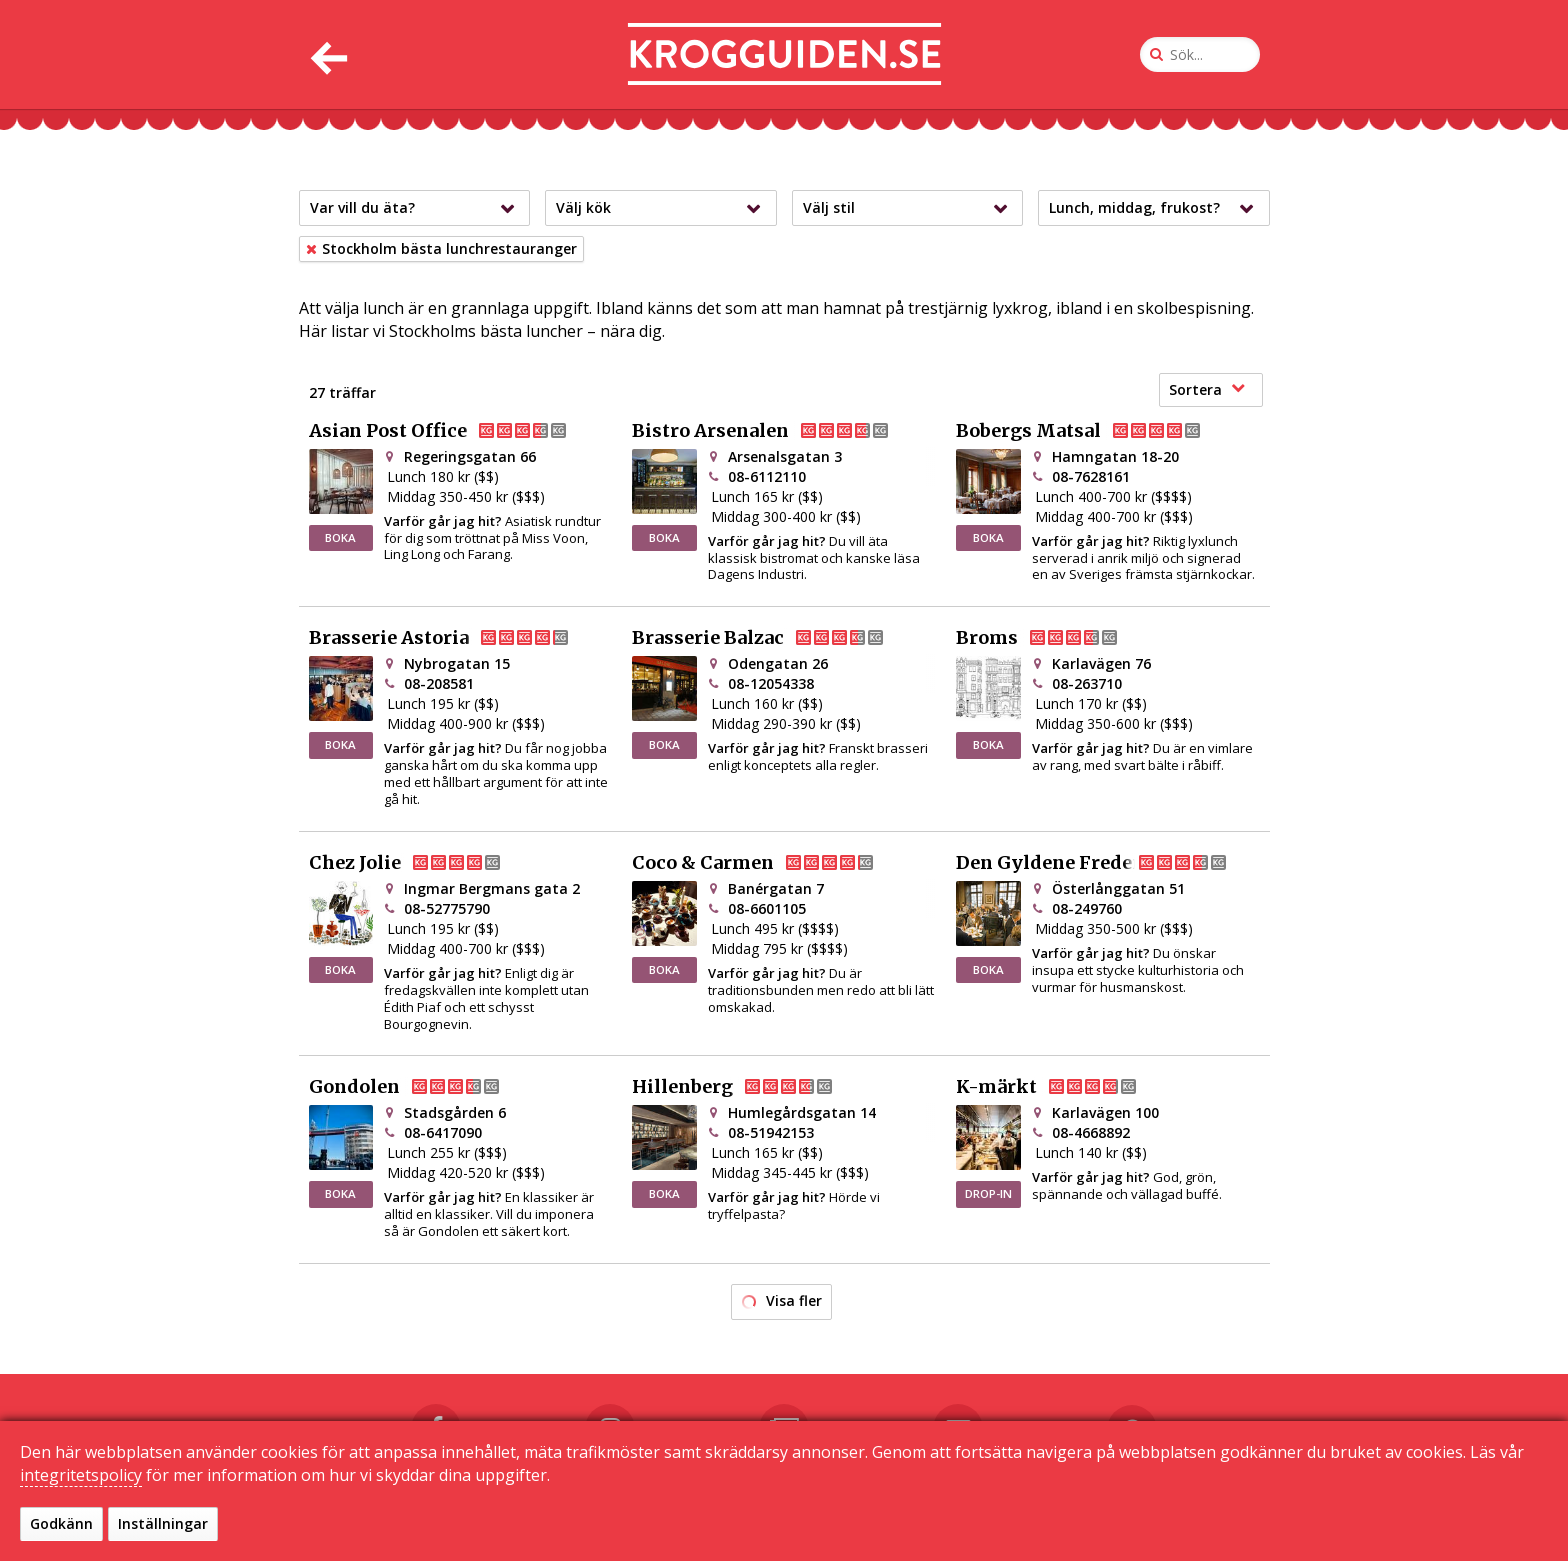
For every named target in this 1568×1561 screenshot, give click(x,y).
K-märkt (1062, 1087)
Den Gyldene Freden (1108, 863)
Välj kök (663, 208)
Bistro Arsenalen (776, 431)
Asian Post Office (454, 431)
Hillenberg (748, 1087)
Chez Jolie (421, 863)
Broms (1053, 638)
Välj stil (910, 208)
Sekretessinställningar (1029, 1522)
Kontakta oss (739, 1522)
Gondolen (420, 1087)
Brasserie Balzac (774, 638)
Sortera (1207, 389)
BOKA (340, 537)
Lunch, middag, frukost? (1156, 208)
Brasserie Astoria (455, 638)
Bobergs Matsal (1094, 431)
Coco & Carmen (769, 863)
